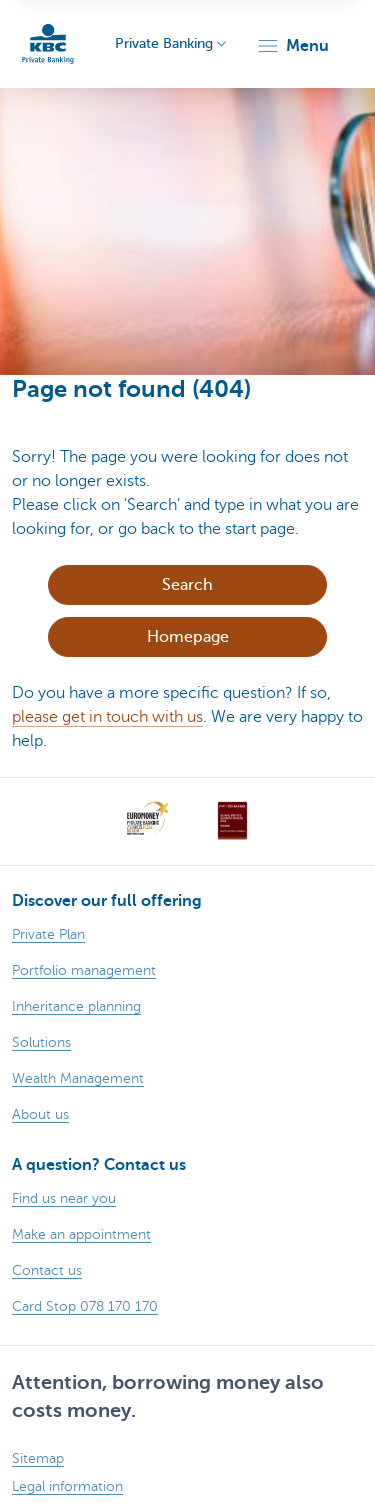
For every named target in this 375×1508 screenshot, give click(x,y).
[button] (292, 46)
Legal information (67, 1486)
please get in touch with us (107, 717)
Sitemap (38, 1458)
